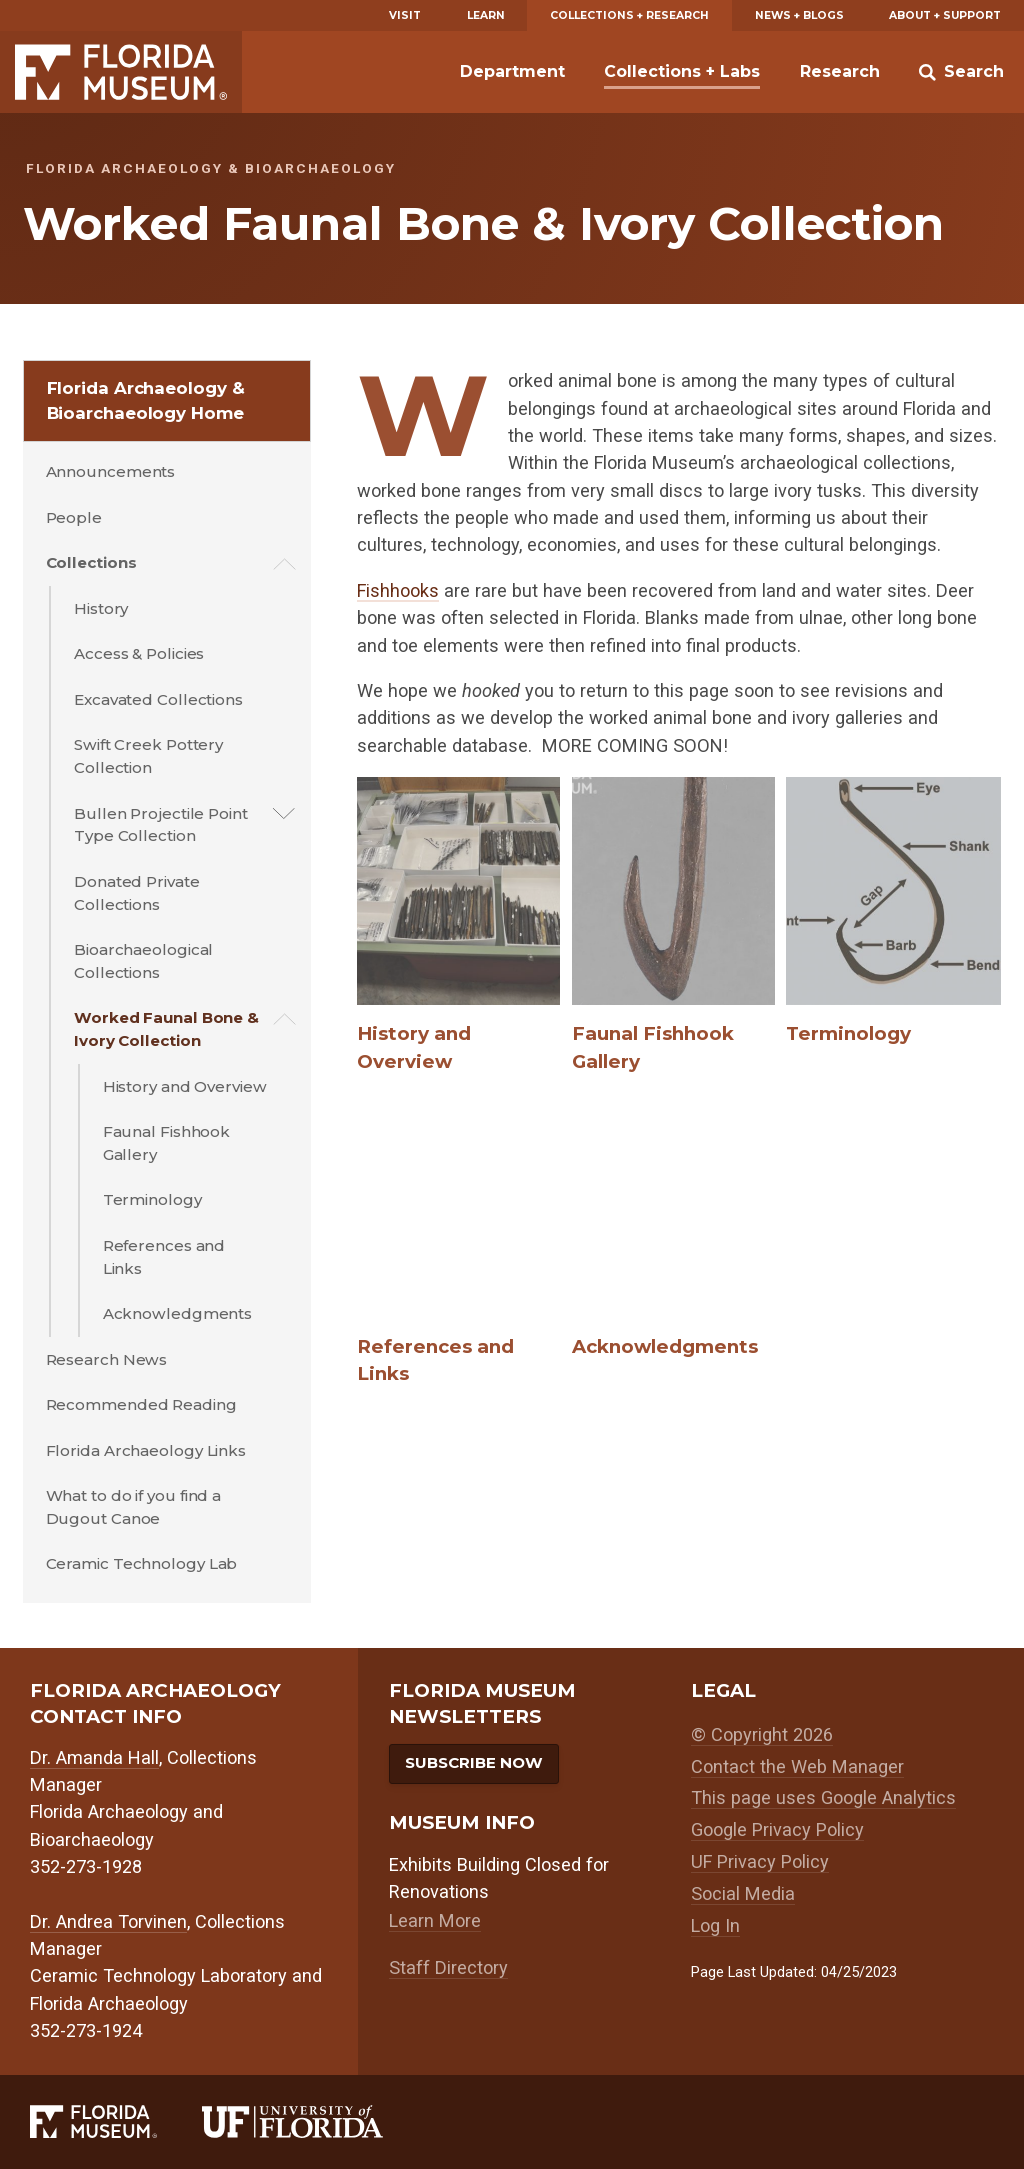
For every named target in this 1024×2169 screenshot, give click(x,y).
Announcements (111, 471)
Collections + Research (629, 15)
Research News (107, 1359)
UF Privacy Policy (760, 1861)
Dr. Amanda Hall (94, 1757)
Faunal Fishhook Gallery (167, 1143)
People (74, 517)
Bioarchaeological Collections (143, 961)
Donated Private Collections (137, 893)
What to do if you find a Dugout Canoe (134, 1507)
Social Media (743, 1893)
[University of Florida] (315, 2121)
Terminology (152, 1199)
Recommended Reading (141, 1404)
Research (840, 71)
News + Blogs (799, 15)
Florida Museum (121, 72)
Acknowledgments (178, 1313)
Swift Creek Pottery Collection (148, 756)
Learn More (435, 1920)
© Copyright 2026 (762, 1734)
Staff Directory (448, 1967)
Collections (91, 562)
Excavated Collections (158, 699)
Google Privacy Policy (777, 1829)
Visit (405, 15)
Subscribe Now (474, 1762)
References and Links (164, 1257)
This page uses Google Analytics (823, 1797)
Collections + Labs (682, 71)
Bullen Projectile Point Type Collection (161, 825)
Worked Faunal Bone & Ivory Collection (166, 1029)
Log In (715, 1925)
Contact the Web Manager (797, 1766)
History (101, 608)
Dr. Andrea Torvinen (108, 1921)
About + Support (945, 15)
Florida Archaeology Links (146, 1450)
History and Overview (185, 1086)
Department (512, 71)
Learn (486, 15)
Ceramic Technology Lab (142, 1563)
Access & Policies (139, 653)
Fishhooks (398, 590)
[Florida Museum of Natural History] (116, 2121)
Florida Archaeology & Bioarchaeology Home (146, 400)
